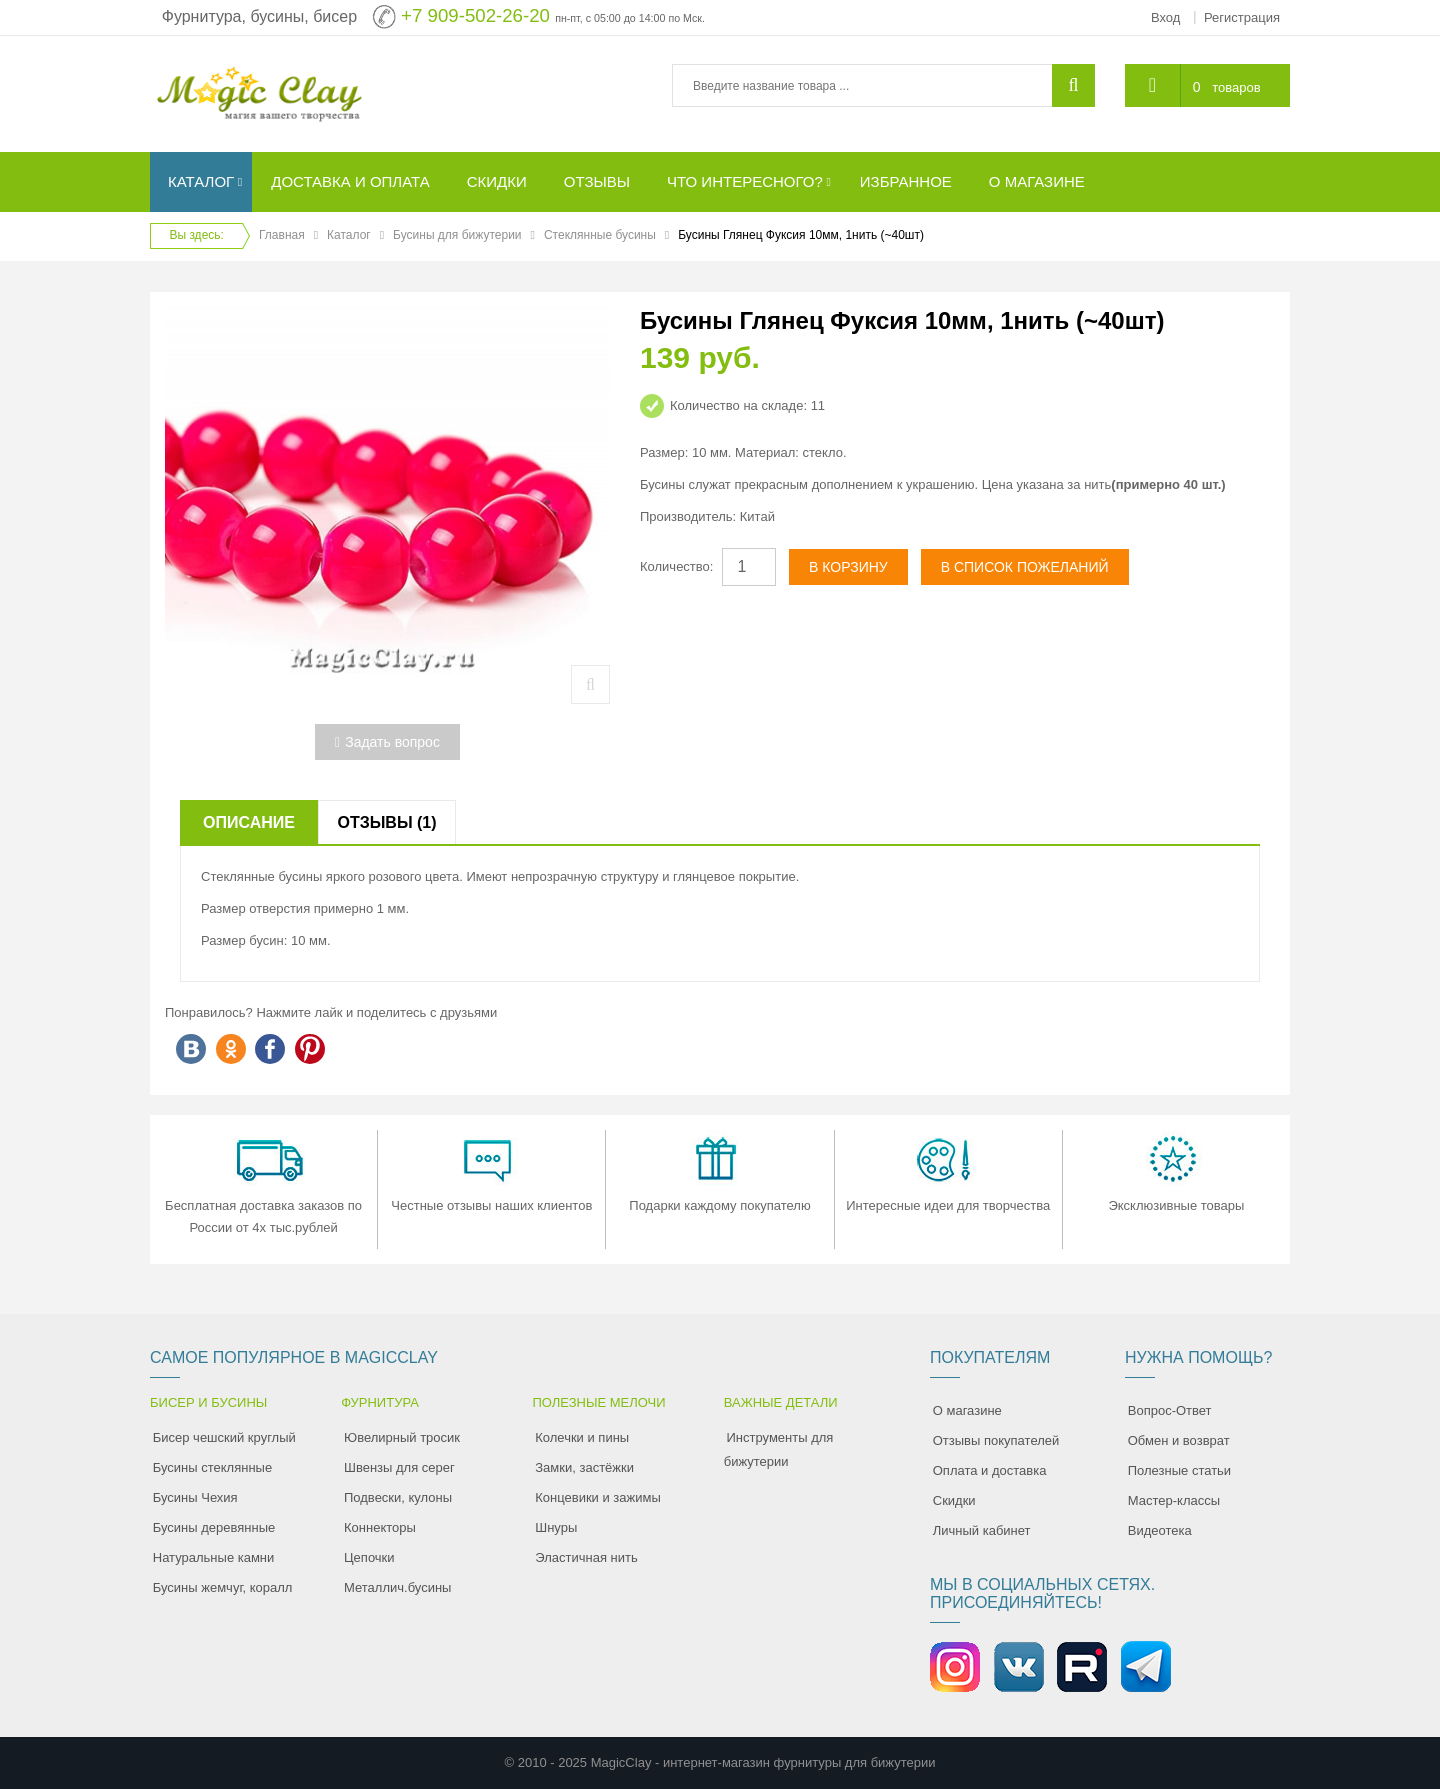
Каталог (349, 235)
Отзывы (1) (386, 822)
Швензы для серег (399, 1467)
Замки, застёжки (584, 1467)
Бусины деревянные (214, 1527)
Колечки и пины (582, 1437)
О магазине (967, 1410)
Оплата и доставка (990, 1470)
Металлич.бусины (397, 1587)
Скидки (954, 1500)
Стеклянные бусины (600, 235)
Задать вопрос (387, 742)
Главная (282, 235)
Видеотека (1160, 1530)
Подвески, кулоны (398, 1497)
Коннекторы (380, 1527)
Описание (249, 822)
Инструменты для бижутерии (779, 1449)
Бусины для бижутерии (457, 235)
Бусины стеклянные (212, 1467)
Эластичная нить (586, 1557)
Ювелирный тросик (402, 1437)
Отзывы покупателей (996, 1440)
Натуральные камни (214, 1557)
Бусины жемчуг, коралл (223, 1587)
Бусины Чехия (195, 1497)
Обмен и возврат (1179, 1440)
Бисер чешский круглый (224, 1437)
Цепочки (369, 1557)
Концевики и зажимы (598, 1497)
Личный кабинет (982, 1530)
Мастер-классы (1174, 1500)
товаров (1236, 87)
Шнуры (556, 1527)
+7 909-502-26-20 (475, 15)
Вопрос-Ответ (1170, 1410)
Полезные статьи (1179, 1470)
